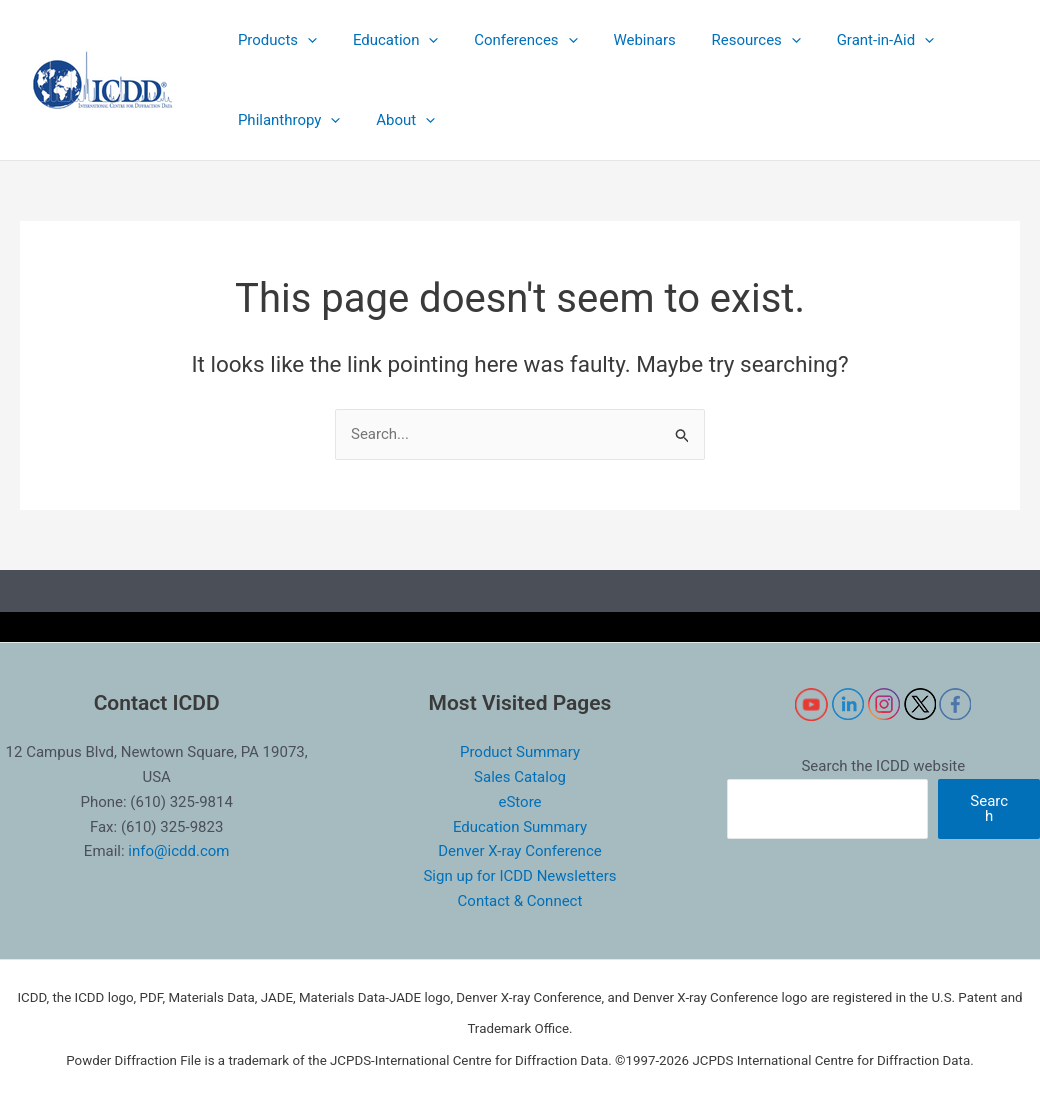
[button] (274, 40)
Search (989, 808)
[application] (304, 40)
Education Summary (520, 827)
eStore (519, 802)
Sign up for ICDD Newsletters (519, 876)
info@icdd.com (178, 851)
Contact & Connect (520, 901)
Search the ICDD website (883, 766)
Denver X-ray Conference (519, 851)
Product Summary (520, 752)
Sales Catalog (520, 777)
